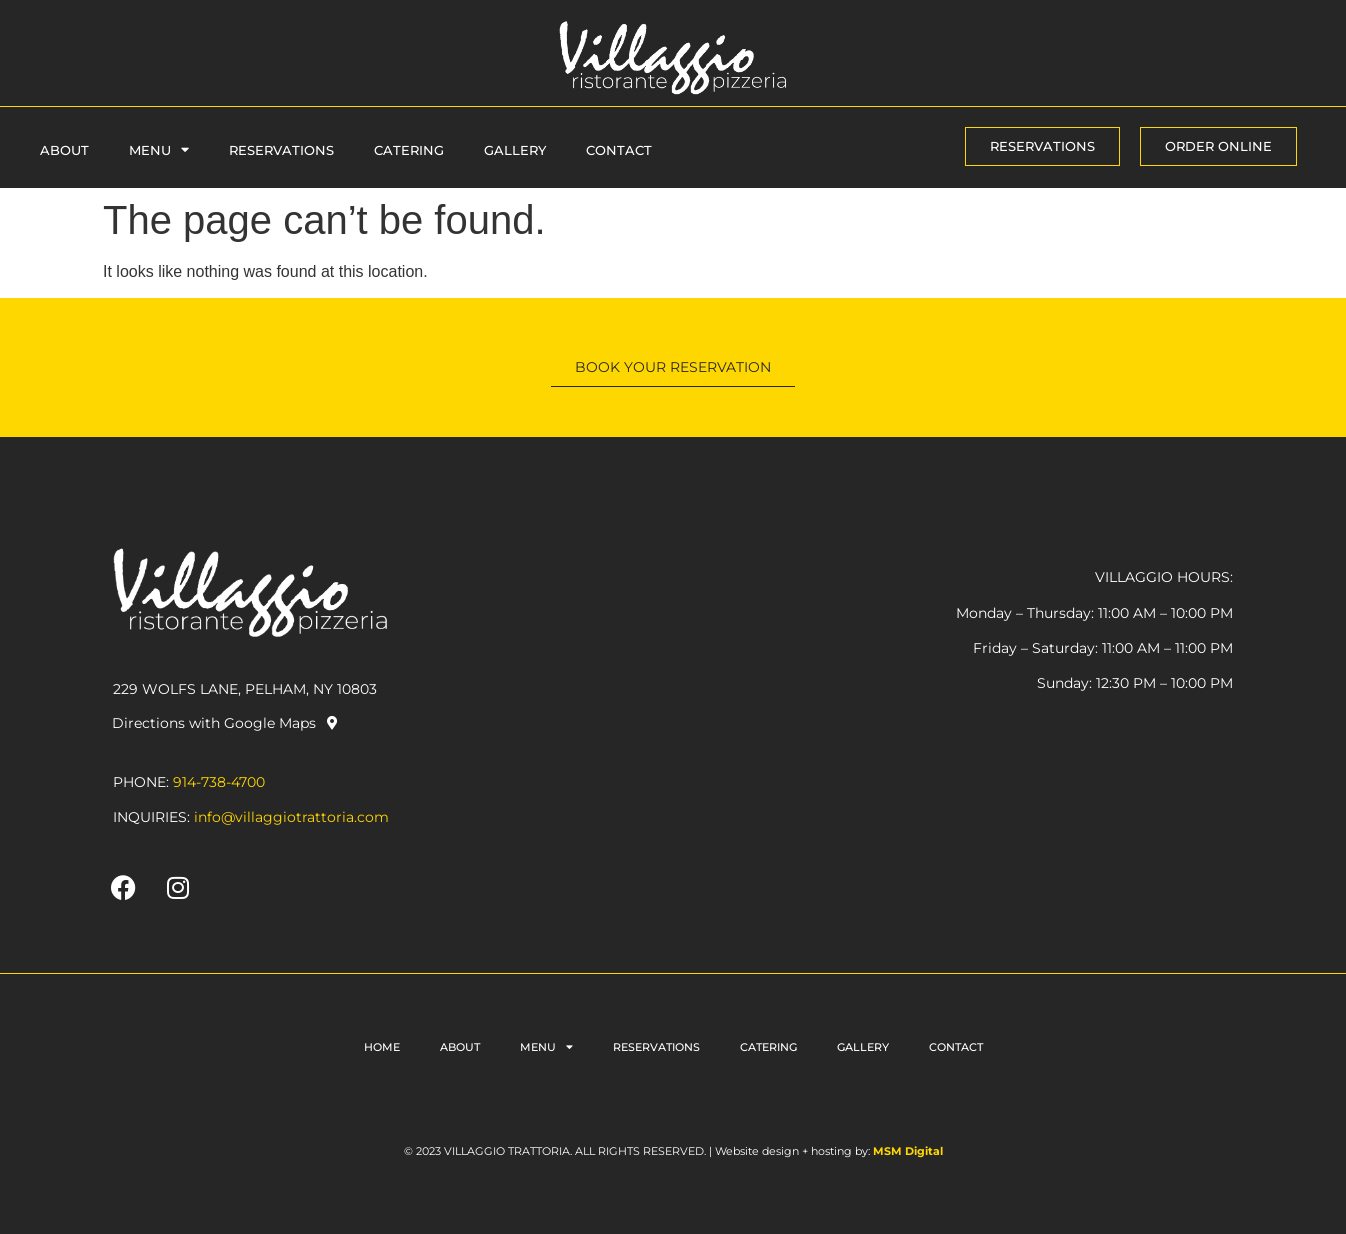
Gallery (515, 150)
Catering (409, 150)
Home (382, 1047)
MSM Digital (908, 1151)
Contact (619, 150)
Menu (159, 149)
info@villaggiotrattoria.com (291, 817)
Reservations (281, 150)
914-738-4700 (219, 782)
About (64, 150)
